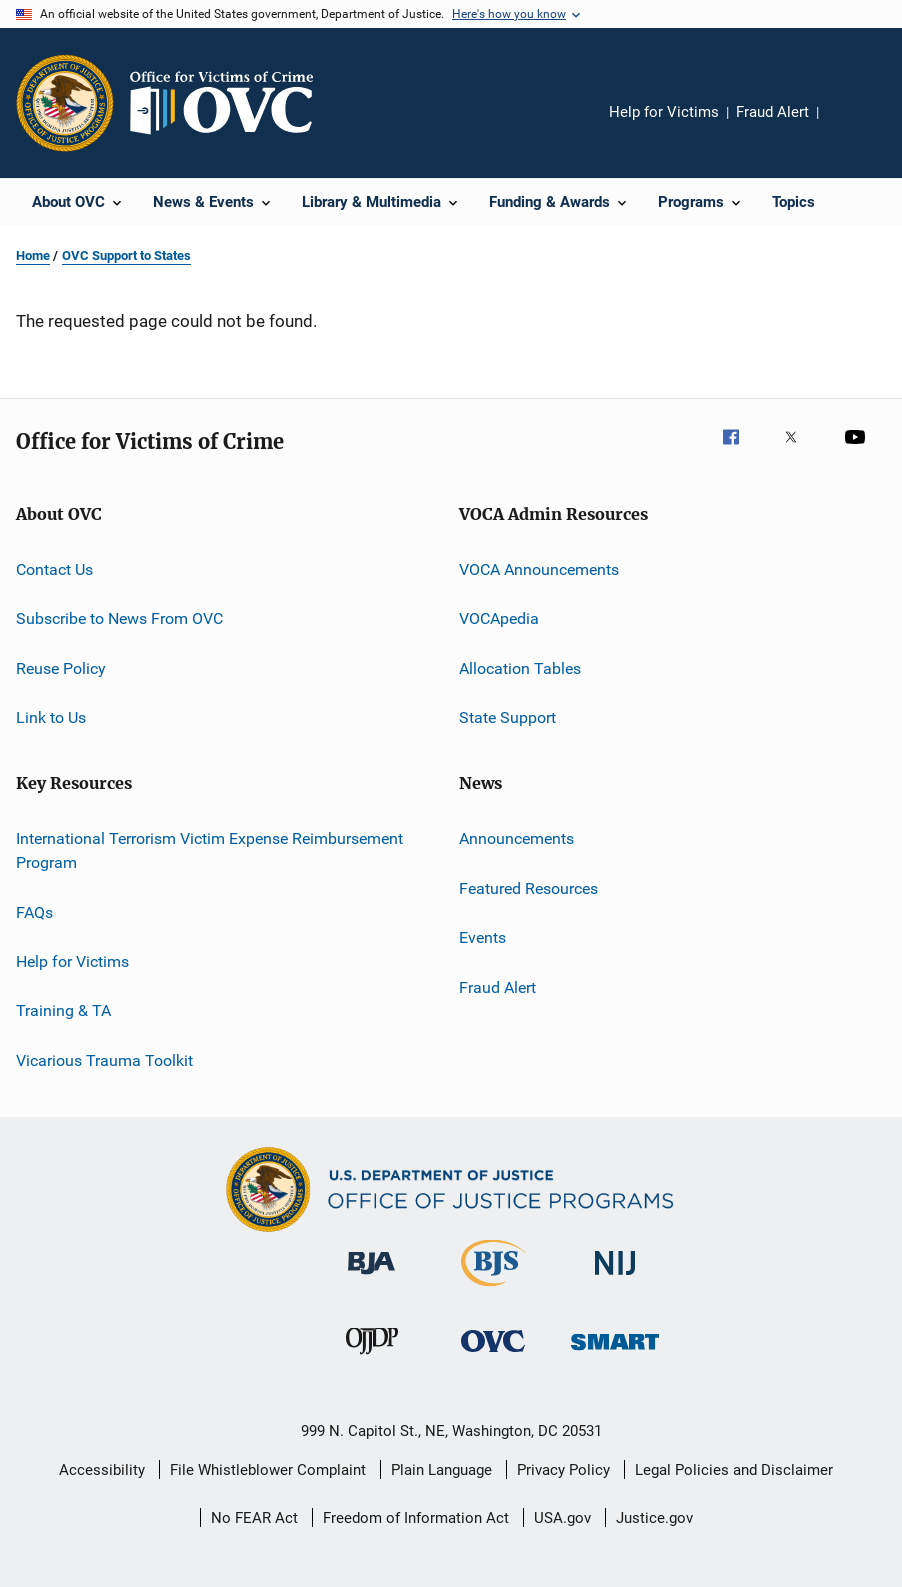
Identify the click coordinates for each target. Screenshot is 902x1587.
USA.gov (562, 1518)
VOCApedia (499, 618)
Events (482, 937)
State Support (507, 717)
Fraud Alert (772, 112)
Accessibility (102, 1470)
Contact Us (54, 569)
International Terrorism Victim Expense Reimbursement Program (209, 850)
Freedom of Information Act (416, 1518)
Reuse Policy (61, 668)
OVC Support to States (126, 255)
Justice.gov (654, 1518)
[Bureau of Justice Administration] (371, 1278)
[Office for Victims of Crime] (493, 1355)
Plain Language (441, 1470)
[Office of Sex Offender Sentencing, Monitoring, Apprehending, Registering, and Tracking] (615, 1353)
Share (850, 126)
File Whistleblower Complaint (268, 1470)
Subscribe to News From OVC (119, 618)
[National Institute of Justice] (615, 1278)
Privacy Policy (563, 1470)
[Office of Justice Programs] (65, 103)
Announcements (516, 838)
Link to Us (51, 717)
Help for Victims (664, 112)
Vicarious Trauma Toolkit (104, 1059)
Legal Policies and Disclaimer (734, 1470)
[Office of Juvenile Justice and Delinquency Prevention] (372, 1358)
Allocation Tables (520, 668)
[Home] (230, 103)
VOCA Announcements (539, 569)
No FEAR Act (254, 1518)
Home (33, 255)
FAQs (34, 911)
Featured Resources (528, 888)
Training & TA (63, 1010)
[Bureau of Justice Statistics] (493, 1290)
